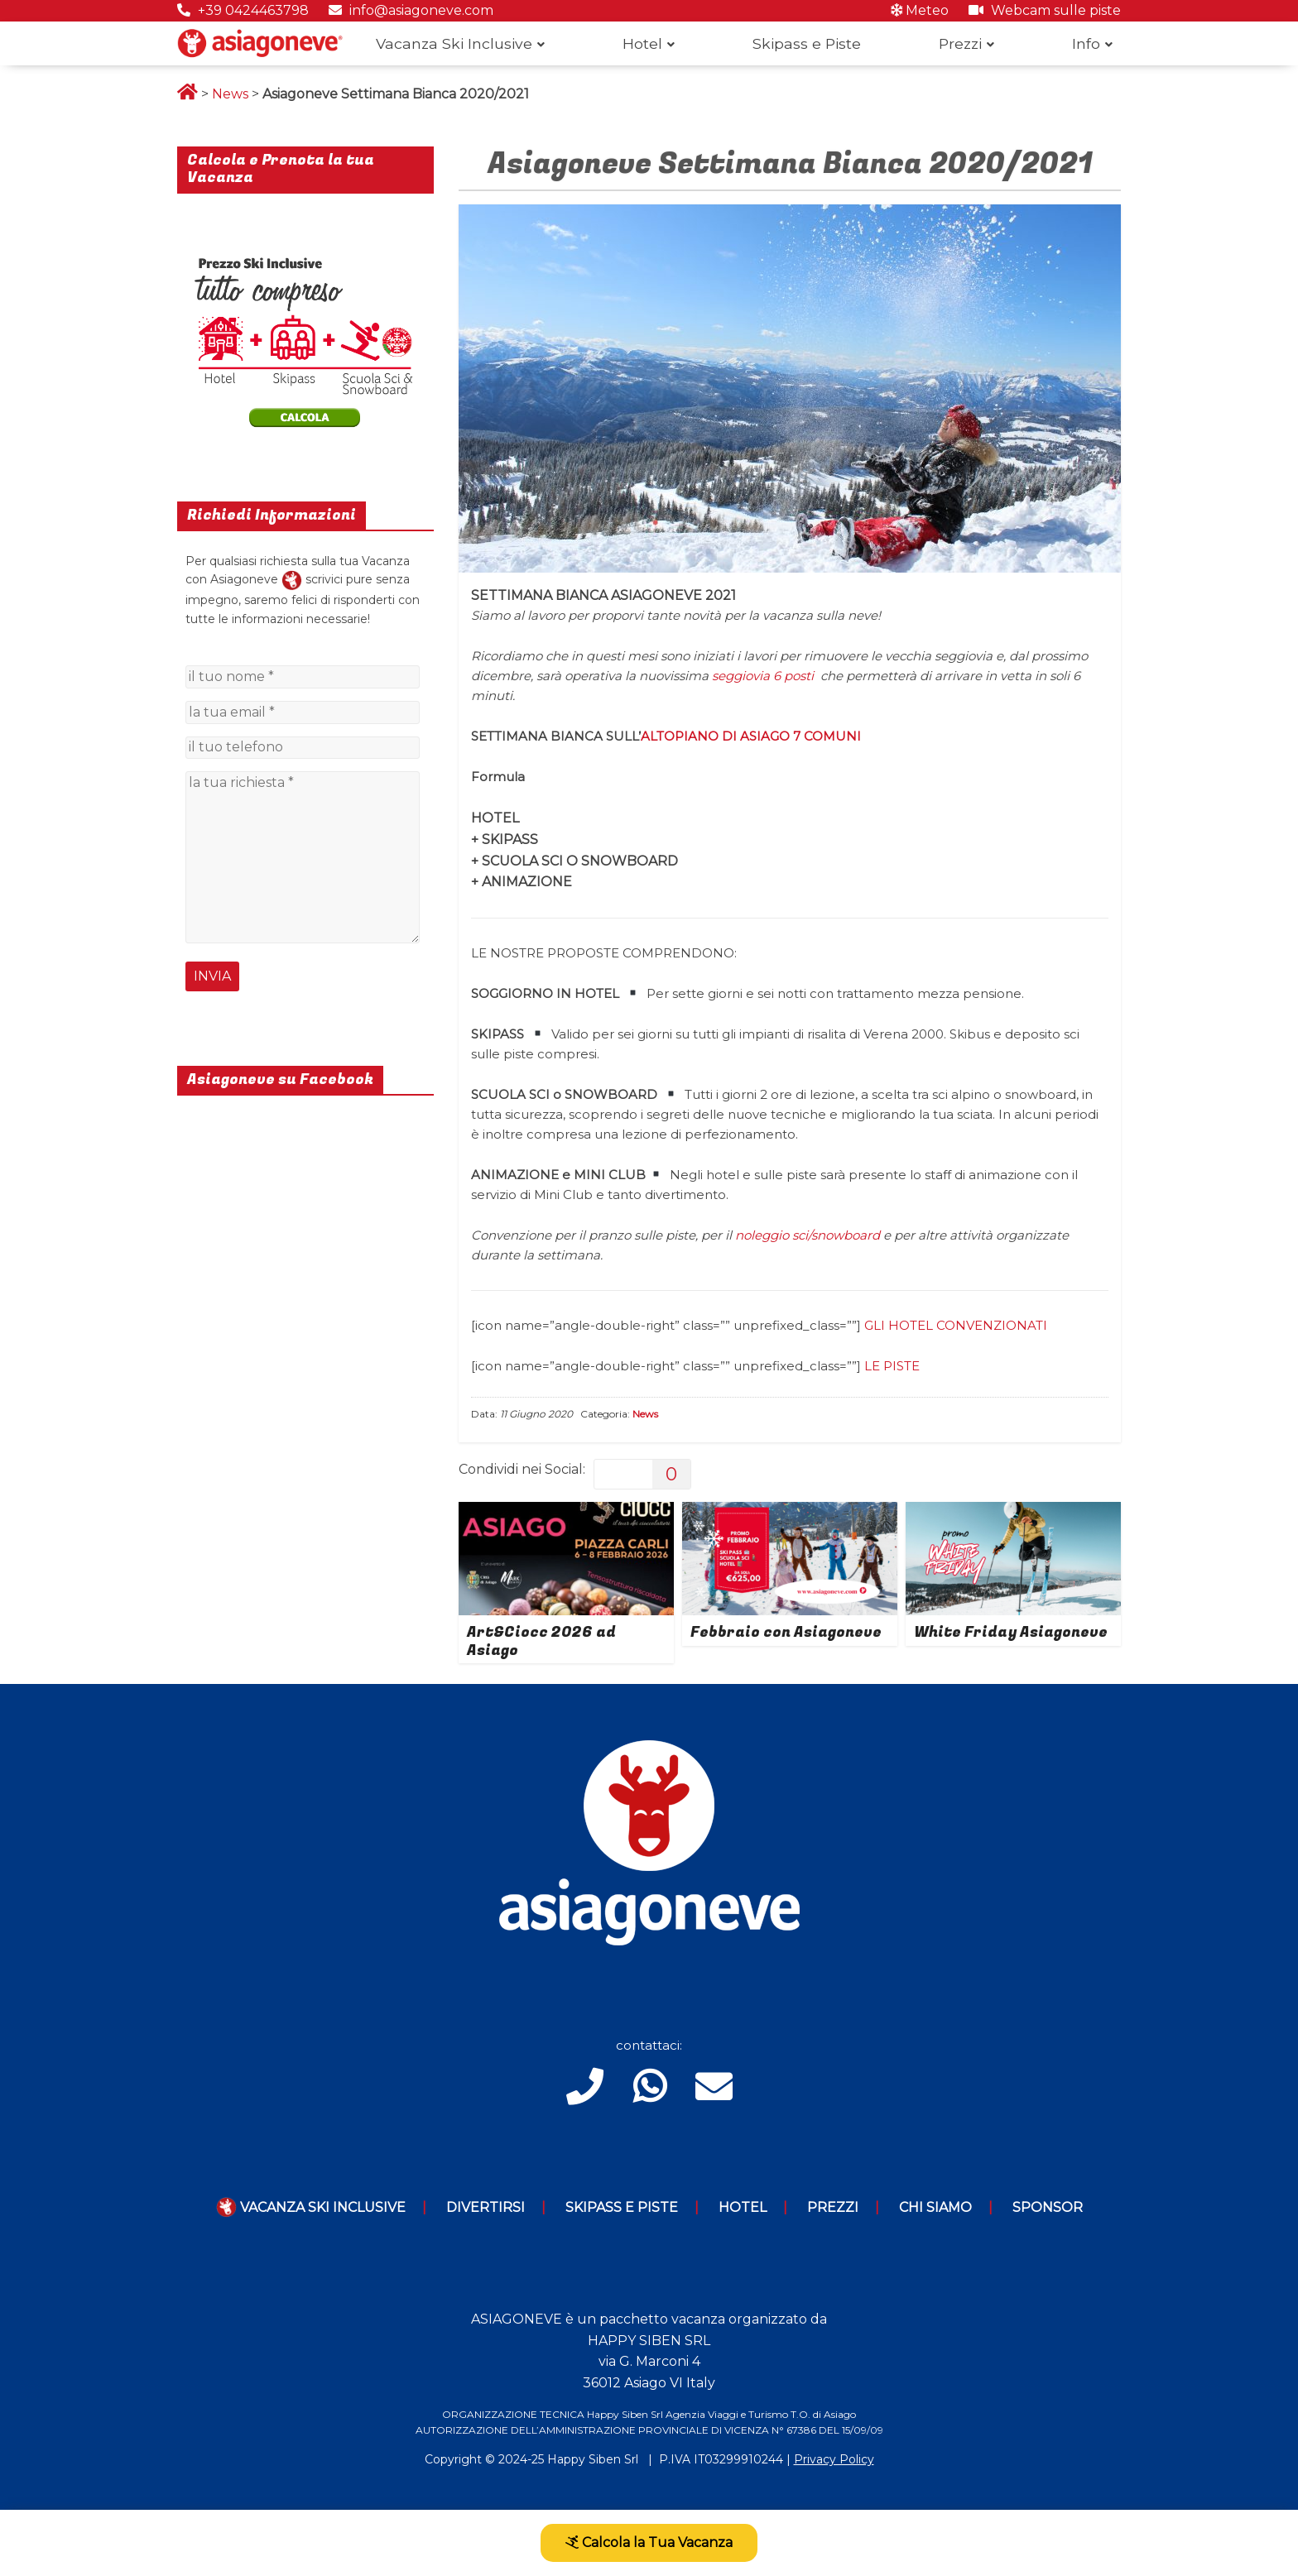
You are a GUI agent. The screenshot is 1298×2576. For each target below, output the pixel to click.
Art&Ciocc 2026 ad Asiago (541, 1641)
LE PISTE (892, 1366)
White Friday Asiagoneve (1011, 1632)
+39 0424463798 (243, 10)
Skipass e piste (621, 2207)
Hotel (642, 43)
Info (1086, 43)
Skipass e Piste (806, 43)
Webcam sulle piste (1045, 10)
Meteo (920, 10)
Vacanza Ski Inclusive (454, 43)
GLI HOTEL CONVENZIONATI (955, 1325)
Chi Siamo (935, 2207)
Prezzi (960, 43)
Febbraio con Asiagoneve (786, 1632)
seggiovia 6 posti (763, 676)
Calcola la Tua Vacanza (649, 2542)
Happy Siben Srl (592, 2459)
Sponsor (1047, 2207)
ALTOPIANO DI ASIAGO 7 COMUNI (751, 736)
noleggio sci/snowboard (807, 1235)
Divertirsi (485, 2207)
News (230, 94)
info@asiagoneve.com (411, 10)
